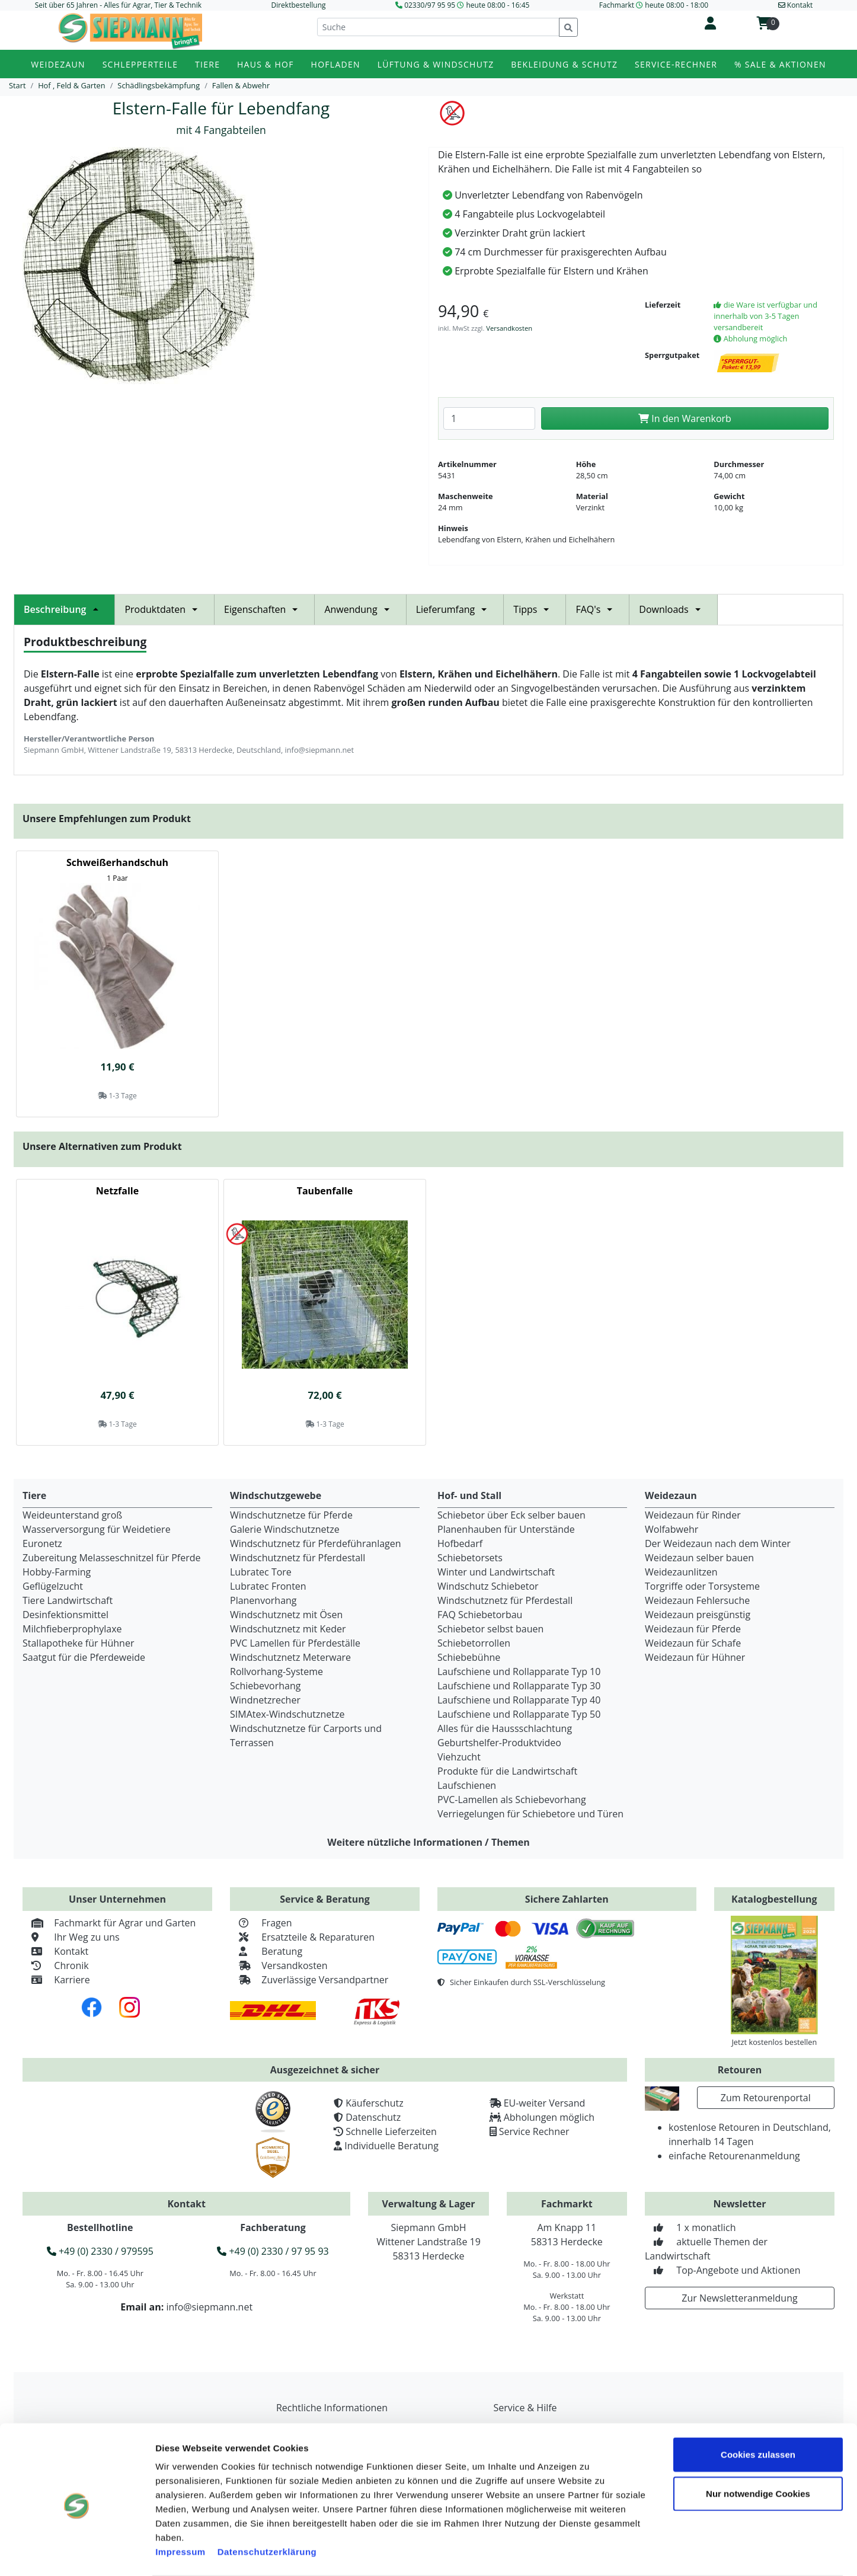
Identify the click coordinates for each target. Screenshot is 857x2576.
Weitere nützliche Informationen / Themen (428, 1842)
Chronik (56, 1965)
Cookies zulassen (758, 2407)
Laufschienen (466, 1785)
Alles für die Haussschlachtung (504, 1728)
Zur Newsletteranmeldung (739, 2298)
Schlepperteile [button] (140, 64)
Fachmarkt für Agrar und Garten (109, 1922)
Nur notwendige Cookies (758, 2446)
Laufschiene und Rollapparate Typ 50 (518, 1714)
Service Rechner (534, 2131)
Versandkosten (509, 328)
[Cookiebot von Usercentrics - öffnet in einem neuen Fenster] (77, 2553)
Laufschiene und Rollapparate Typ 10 (518, 1671)
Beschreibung (64, 609)
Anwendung (360, 609)
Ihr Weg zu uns (71, 1937)
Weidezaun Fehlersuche (697, 1600)
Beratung (266, 1951)
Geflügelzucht (53, 1586)
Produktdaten (164, 609)
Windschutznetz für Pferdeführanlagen (315, 1543)
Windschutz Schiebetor (488, 1586)
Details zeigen (672, 2553)
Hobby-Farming (57, 1571)
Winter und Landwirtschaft (496, 1571)
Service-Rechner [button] (676, 64)
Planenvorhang (263, 1600)
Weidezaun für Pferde (693, 1628)
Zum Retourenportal (766, 2097)
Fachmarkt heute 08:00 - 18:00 (653, 5)
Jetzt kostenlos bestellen (774, 2042)
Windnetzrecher (265, 1699)
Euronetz (42, 1543)
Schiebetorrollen (473, 1643)
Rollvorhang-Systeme (276, 1671)
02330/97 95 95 (429, 5)
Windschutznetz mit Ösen (286, 1614)
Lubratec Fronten (268, 1586)
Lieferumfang (455, 609)
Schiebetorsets (470, 1557)
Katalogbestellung (774, 1899)
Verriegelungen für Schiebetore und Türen (530, 1813)
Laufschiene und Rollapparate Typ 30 (518, 1685)
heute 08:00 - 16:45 (497, 5)
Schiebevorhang (265, 1685)
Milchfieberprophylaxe (72, 1628)
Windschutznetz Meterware (290, 1657)
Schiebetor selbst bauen (490, 1628)
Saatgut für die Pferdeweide (84, 1657)
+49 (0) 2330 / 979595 (100, 2251)
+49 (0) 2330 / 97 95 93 (272, 2251)
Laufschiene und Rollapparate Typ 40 (518, 1699)
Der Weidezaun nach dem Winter (718, 1543)
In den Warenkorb (684, 418)
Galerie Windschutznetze (285, 1529)
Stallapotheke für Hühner (78, 1643)
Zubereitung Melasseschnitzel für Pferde (112, 1557)
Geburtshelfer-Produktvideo (499, 1742)
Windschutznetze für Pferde (291, 1515)
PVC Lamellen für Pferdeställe (295, 1643)
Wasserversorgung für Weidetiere (97, 1529)
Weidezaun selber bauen (699, 1557)
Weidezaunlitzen (681, 1571)
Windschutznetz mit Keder (288, 1628)
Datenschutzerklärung (267, 2505)
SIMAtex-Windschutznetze (287, 1714)
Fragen (261, 1922)
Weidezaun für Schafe (693, 1643)
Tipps (534, 609)
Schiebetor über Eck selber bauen (511, 1515)
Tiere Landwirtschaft (68, 1600)
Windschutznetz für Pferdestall (297, 1557)
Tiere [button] (207, 64)
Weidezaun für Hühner (695, 1657)
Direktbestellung (298, 5)
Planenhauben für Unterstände (506, 1529)
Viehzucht (459, 1756)
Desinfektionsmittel (65, 1614)
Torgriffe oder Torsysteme (702, 1586)
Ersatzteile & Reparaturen (302, 1937)
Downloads (673, 609)
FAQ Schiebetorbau (479, 1614)
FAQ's (597, 609)
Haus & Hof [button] (265, 64)
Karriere (56, 1979)
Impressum (180, 2505)
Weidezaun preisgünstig (697, 1614)
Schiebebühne (468, 1657)
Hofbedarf (459, 1543)
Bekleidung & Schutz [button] (564, 64)
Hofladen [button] (335, 64)
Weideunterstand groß (72, 1515)
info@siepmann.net (209, 2306)
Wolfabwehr (671, 1529)
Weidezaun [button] (58, 64)
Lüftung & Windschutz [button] (436, 64)
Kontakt (55, 1951)
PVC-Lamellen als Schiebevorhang (511, 1799)
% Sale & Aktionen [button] (780, 64)
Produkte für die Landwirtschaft (507, 1771)
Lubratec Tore (261, 1571)
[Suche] (438, 27)
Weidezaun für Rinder (693, 1515)
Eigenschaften (264, 609)
